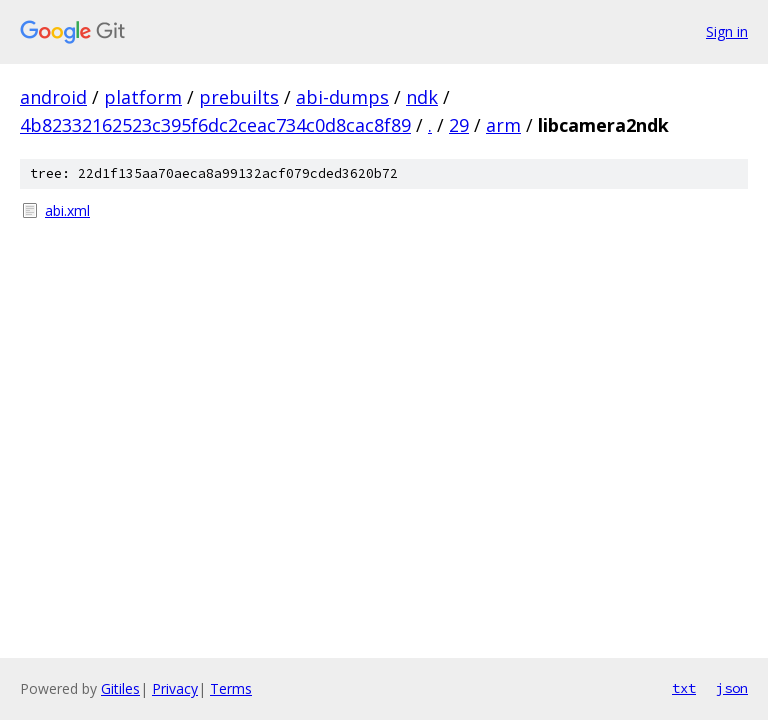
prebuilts (239, 97)
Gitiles (120, 688)
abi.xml (67, 210)
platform (143, 97)
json (732, 688)
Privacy (175, 688)
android (53, 97)
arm (503, 125)
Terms (231, 688)
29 (459, 125)
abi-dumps (342, 97)
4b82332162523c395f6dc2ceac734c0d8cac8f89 (215, 125)
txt (684, 688)
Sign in (727, 31)
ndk (422, 97)
